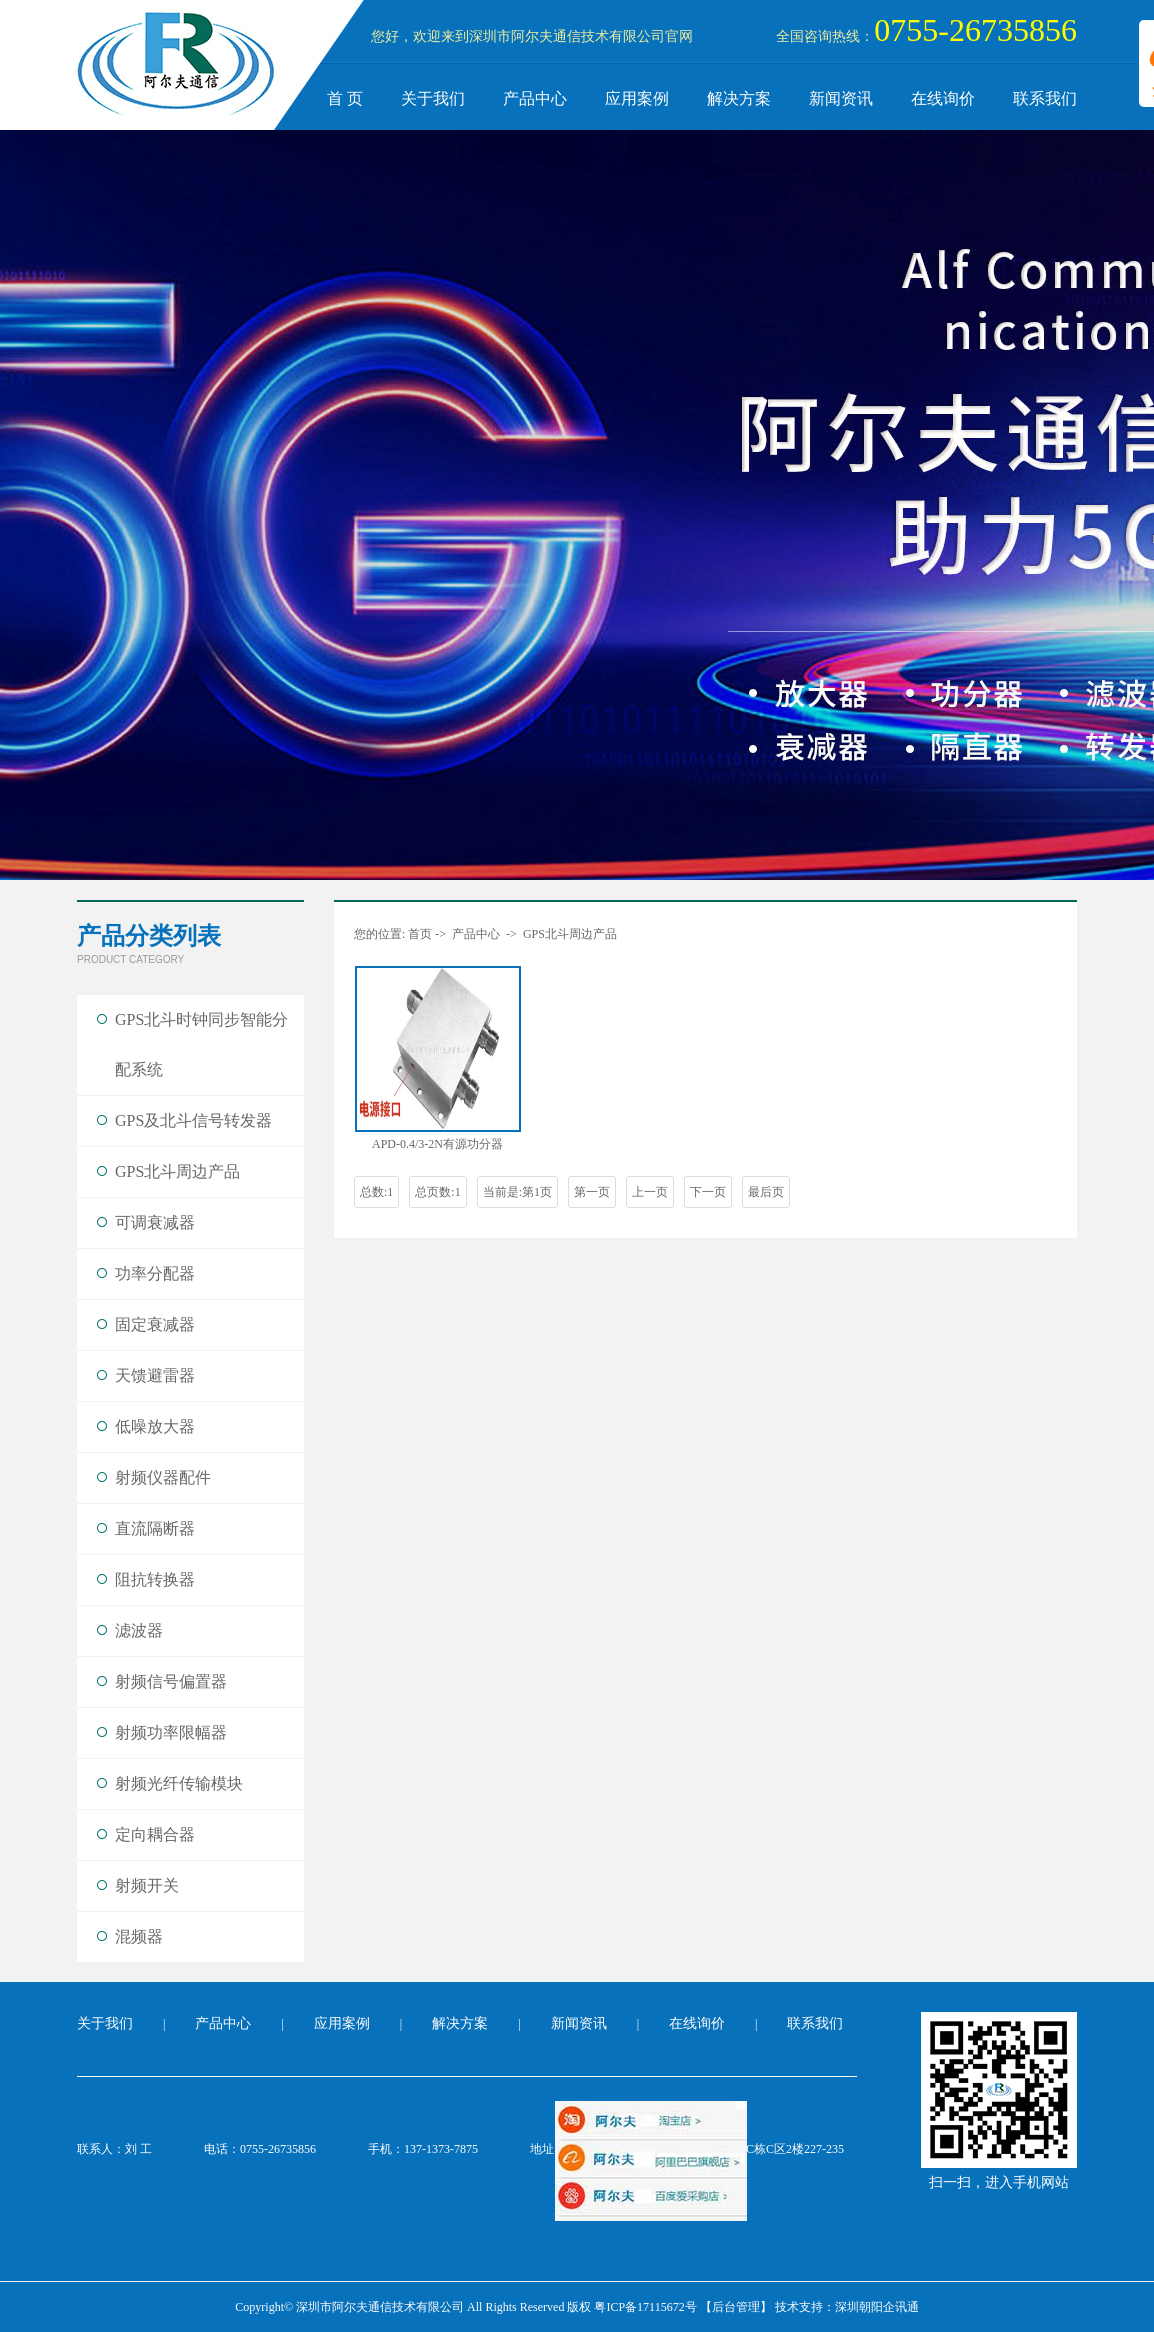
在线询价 (943, 98)
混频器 (139, 1936)
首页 (420, 934)
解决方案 (739, 98)
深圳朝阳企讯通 (877, 2307)
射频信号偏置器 (171, 1681)
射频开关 (147, 1885)
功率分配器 (155, 1273)
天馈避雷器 (155, 1375)
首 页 (345, 98)
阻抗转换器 (155, 1579)
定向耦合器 (155, 1834)
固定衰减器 (155, 1324)
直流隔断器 (155, 1528)
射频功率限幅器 (171, 1732)
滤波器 (139, 1630)
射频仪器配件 (163, 1477)
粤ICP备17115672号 (645, 2307)
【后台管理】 (736, 2307)
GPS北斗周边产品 (177, 1171)
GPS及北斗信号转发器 (193, 1120)
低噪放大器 (155, 1426)
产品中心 (535, 98)
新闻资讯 (841, 98)
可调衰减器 (155, 1222)
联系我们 (1045, 98)
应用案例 (637, 98)
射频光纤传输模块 (179, 1783)
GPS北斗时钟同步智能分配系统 (201, 1044)
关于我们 (433, 98)
